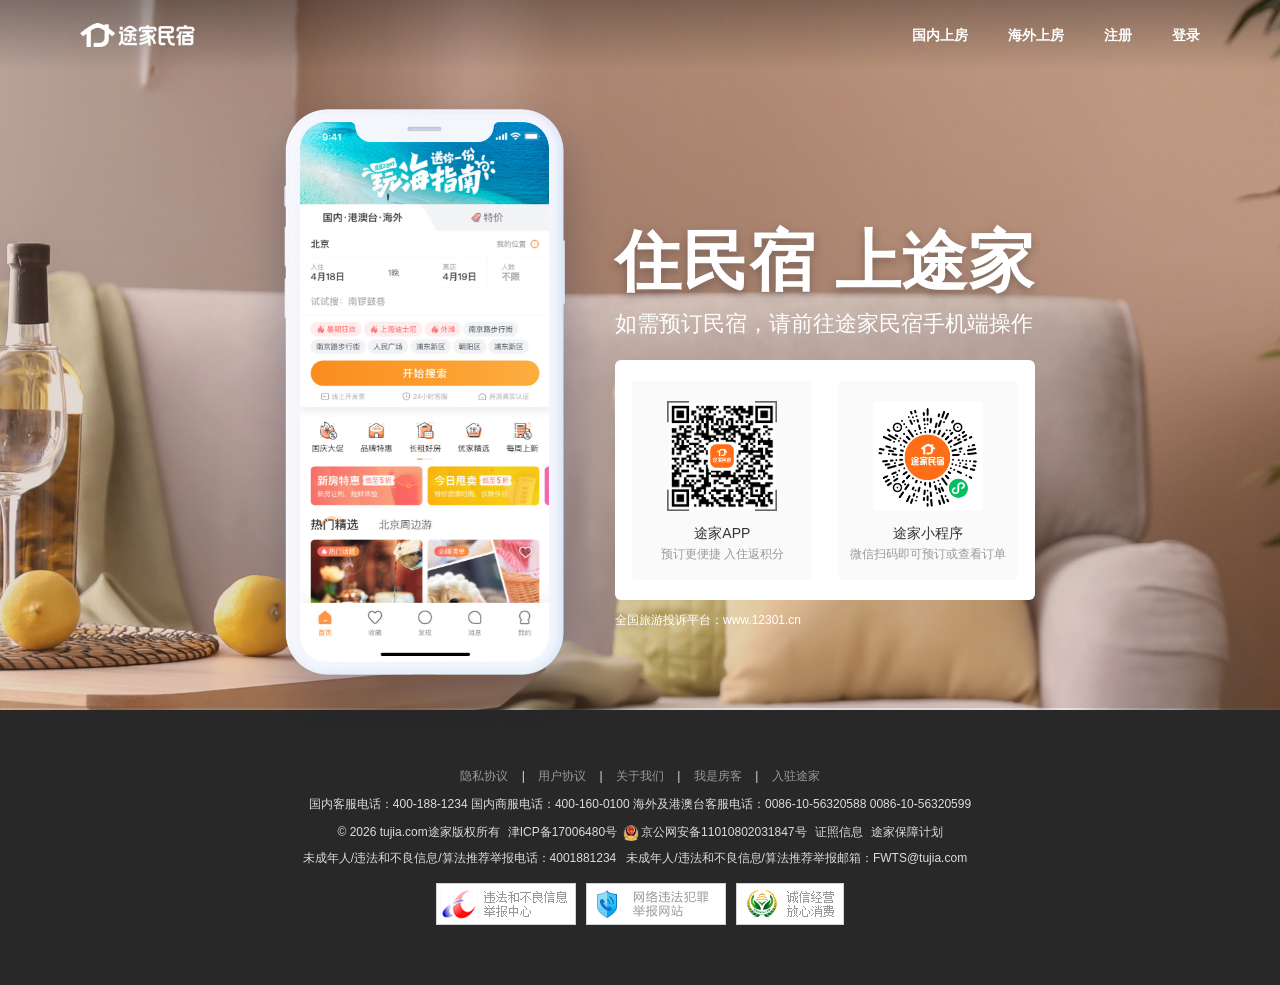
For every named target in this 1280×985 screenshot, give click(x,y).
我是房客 (718, 776)
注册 (1118, 35)
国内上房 (940, 35)
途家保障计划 (907, 832)
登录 (1186, 35)
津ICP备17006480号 (562, 832)
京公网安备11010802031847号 (723, 832)
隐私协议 (484, 776)
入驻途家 (796, 776)
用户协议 (562, 776)
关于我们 (640, 776)
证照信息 (839, 832)
